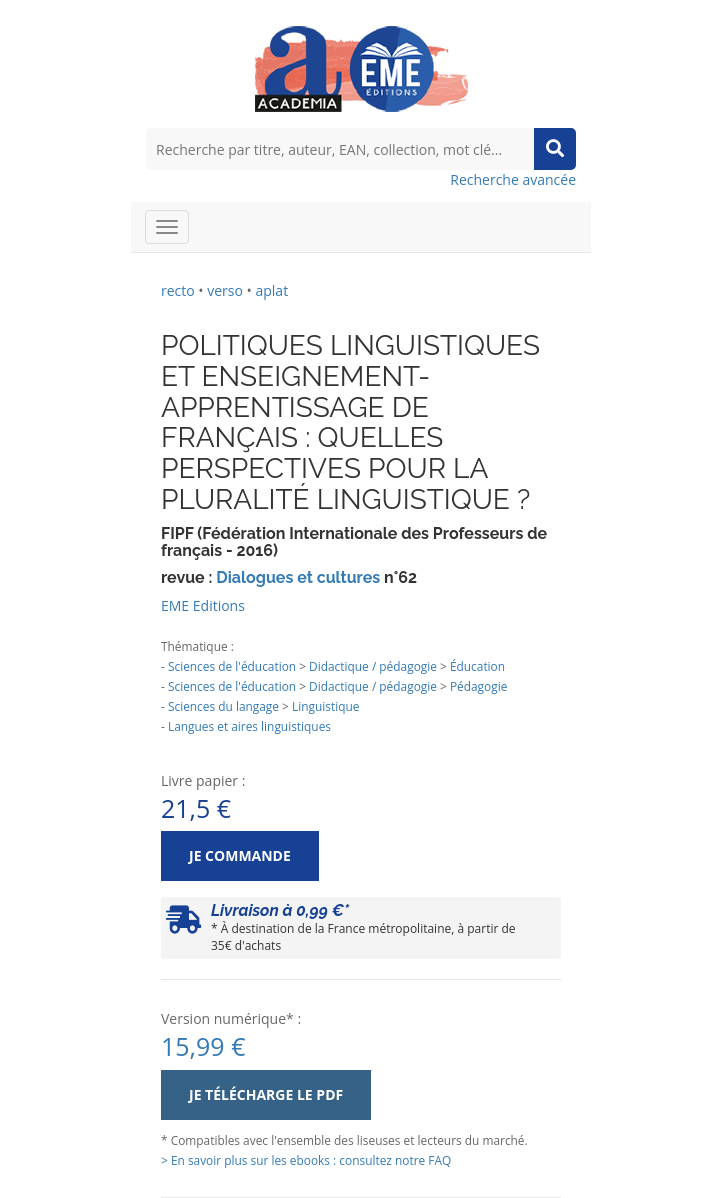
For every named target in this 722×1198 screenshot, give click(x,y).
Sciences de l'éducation (232, 666)
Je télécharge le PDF (266, 1094)
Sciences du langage (223, 706)
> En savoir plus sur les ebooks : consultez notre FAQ (306, 1160)
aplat (271, 290)
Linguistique (325, 706)
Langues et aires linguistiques (249, 726)
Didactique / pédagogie (373, 666)
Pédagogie (478, 686)
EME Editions (203, 605)
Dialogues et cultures (298, 577)
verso (225, 290)
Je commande (240, 855)
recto (178, 290)
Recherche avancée (513, 179)
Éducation (477, 666)
